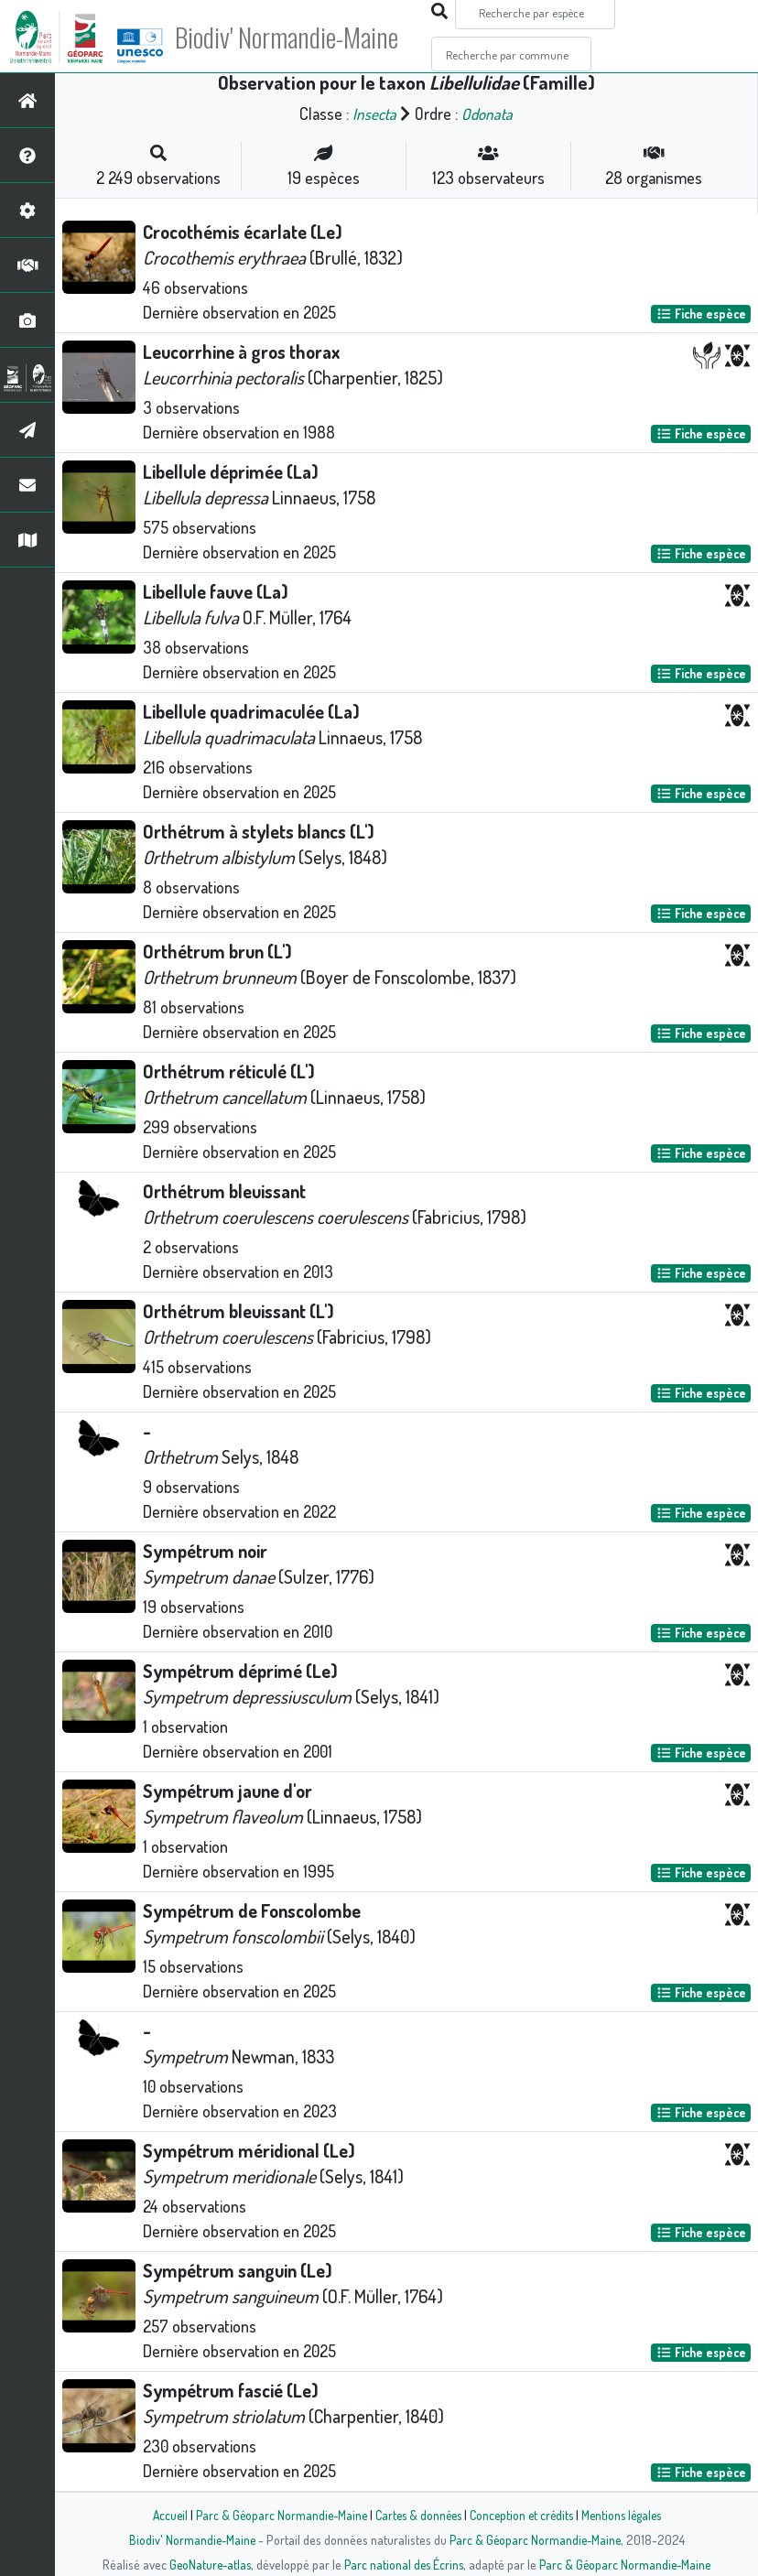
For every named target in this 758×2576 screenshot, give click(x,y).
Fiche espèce (701, 313)
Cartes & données (416, 2514)
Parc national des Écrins (403, 2564)
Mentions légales (628, 2514)
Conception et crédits (523, 2514)
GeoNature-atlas (206, 2564)
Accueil (160, 2514)
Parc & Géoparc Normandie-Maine (275, 2514)
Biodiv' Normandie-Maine (301, 36)
